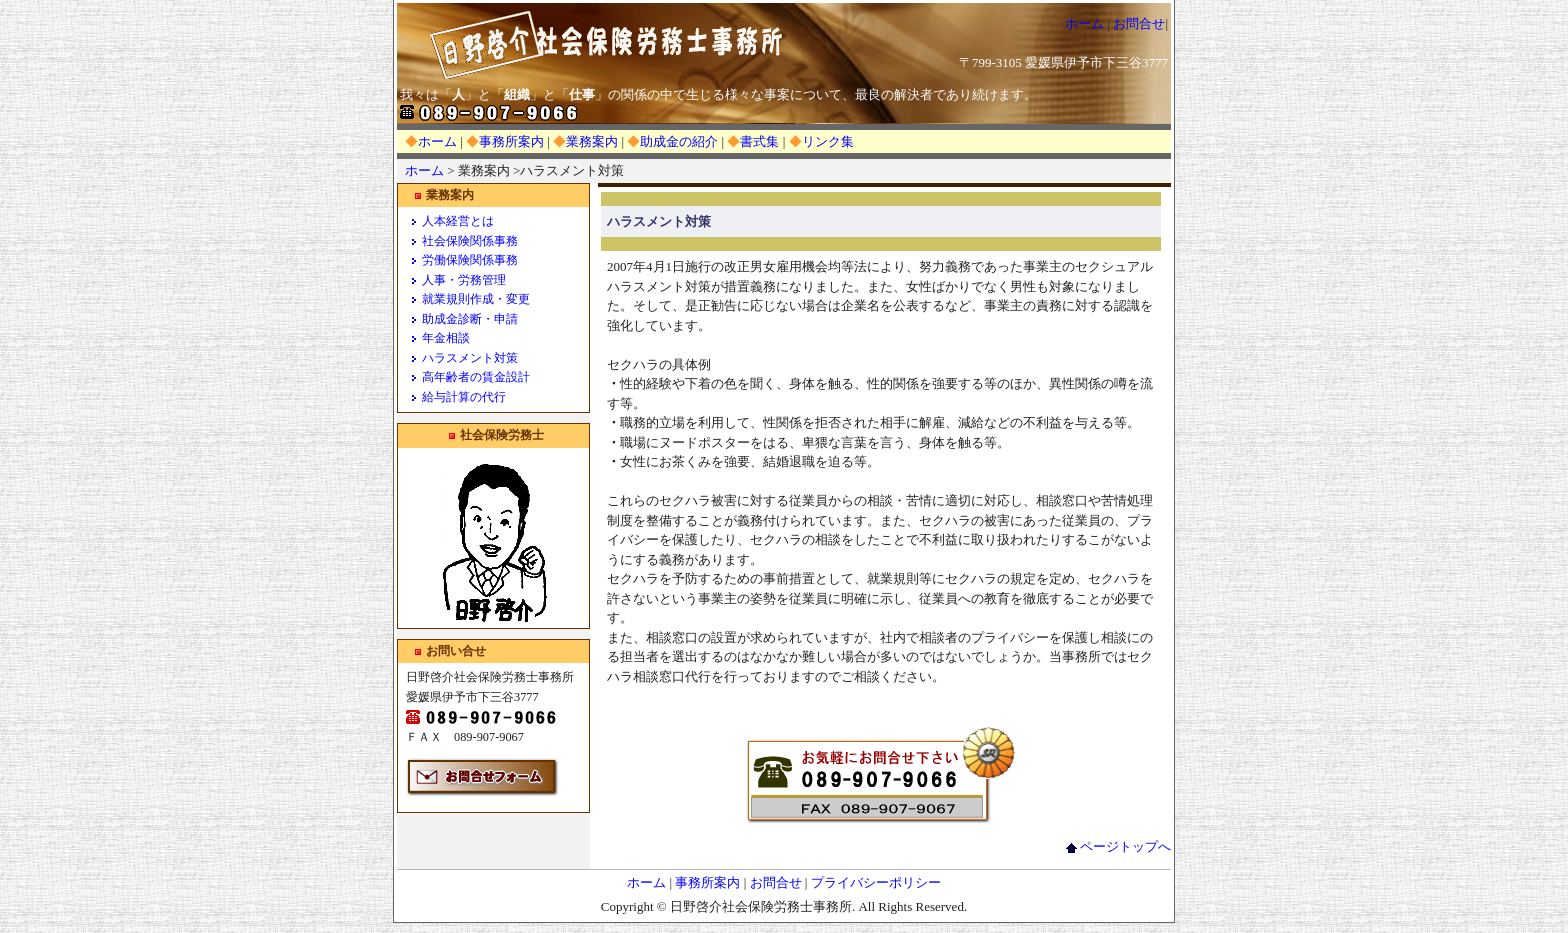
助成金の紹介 (679, 141)
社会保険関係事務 (470, 241)
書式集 (759, 141)
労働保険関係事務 (470, 260)
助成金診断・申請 (470, 319)
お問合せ (1139, 23)
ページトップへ (1118, 846)
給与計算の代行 (464, 397)
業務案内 (592, 141)
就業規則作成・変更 (476, 299)
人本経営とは (458, 221)
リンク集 (828, 141)
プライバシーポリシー (876, 882)
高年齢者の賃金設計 (476, 377)
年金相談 (446, 338)
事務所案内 (511, 141)
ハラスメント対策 (470, 358)
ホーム (1084, 23)
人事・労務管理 (464, 280)
